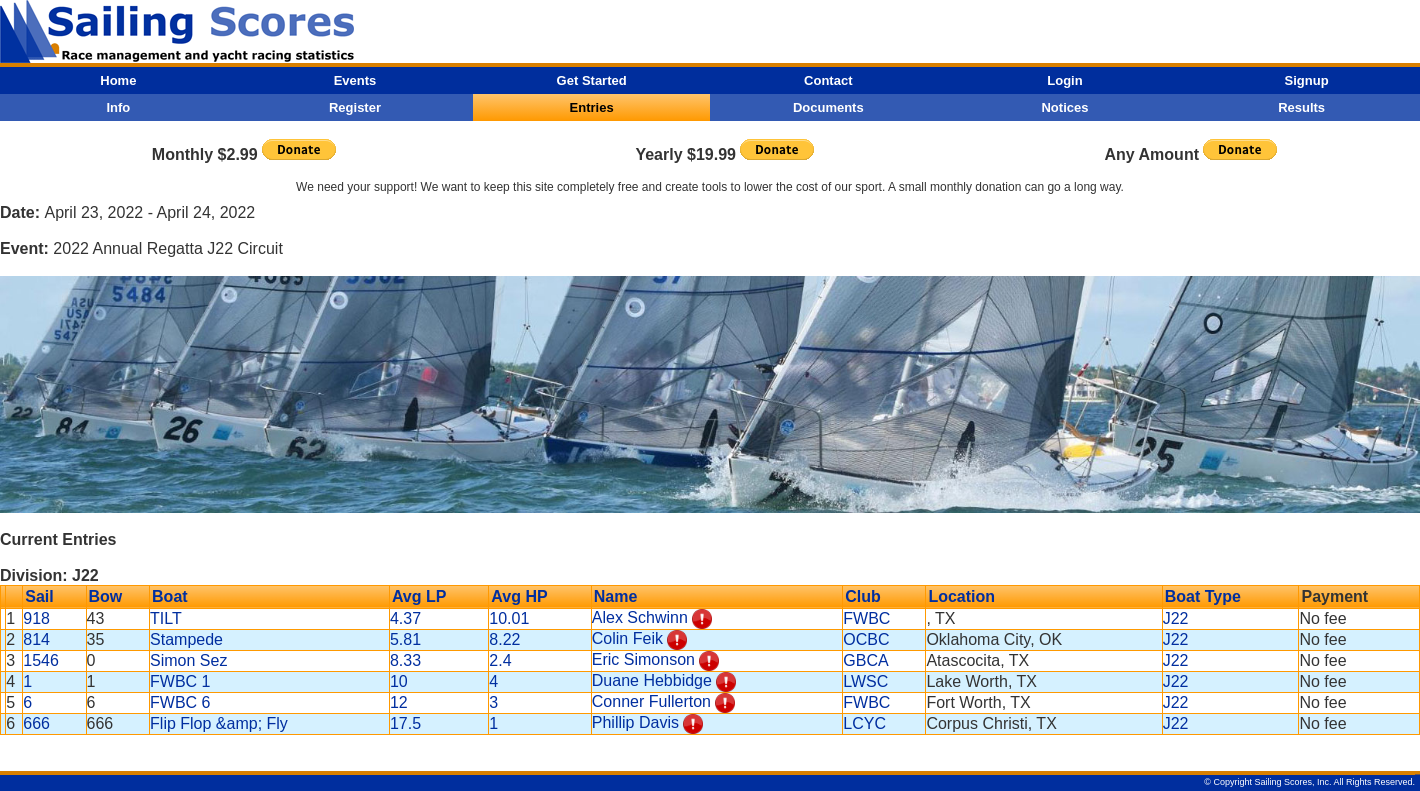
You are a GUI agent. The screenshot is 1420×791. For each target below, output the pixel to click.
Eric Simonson (643, 659)
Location (961, 596)
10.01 (509, 618)
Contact (828, 80)
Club (863, 596)
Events (355, 80)
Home (118, 80)
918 (36, 618)
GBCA (865, 660)
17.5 (405, 723)
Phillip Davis (635, 722)
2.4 (500, 660)
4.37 (405, 618)
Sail (39, 596)
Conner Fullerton (651, 701)
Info (118, 107)
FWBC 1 (180, 681)
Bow (106, 596)
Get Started (592, 80)
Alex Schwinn (640, 617)
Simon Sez (188, 660)
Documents (828, 107)
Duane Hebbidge (652, 680)
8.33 (405, 660)
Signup (1307, 80)
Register (355, 107)
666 (36, 723)
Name (616, 596)
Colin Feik (627, 638)
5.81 (405, 639)
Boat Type (1203, 596)
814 (36, 639)
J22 (1176, 618)
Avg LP (419, 596)
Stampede (186, 639)
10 (399, 681)
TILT (166, 618)
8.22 (504, 639)
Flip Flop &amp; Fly (219, 723)
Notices (1064, 107)
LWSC (865, 681)
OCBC (866, 639)
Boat (170, 596)
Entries (592, 107)
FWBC (866, 618)
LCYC (864, 723)
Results (1301, 107)
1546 (41, 660)
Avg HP (519, 596)
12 (399, 702)
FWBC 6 (180, 702)
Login (1064, 80)
